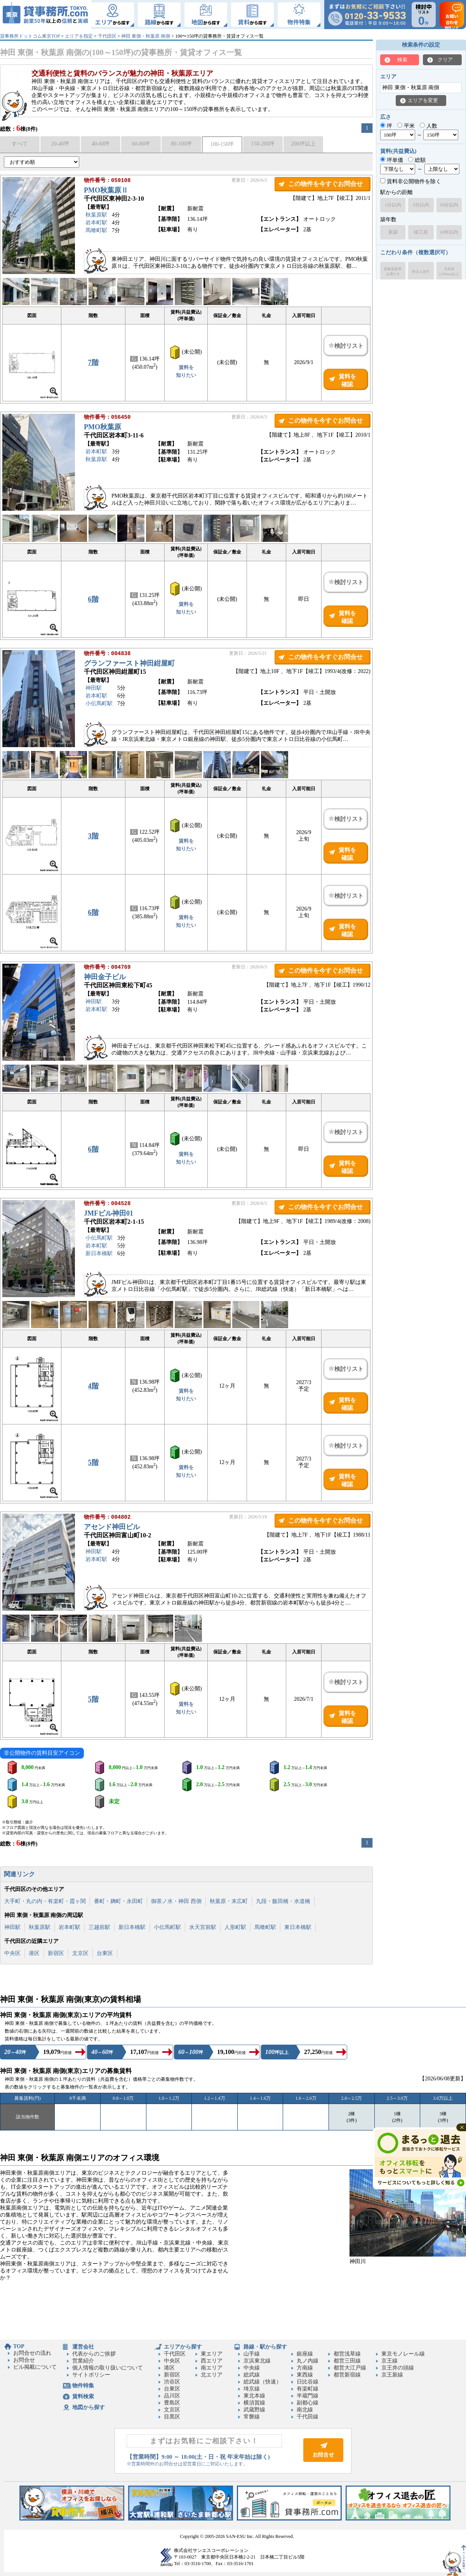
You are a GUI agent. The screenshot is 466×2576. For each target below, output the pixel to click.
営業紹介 (83, 2361)
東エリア (212, 2354)
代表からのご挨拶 (94, 2354)
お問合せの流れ (32, 2353)
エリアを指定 (79, 36)
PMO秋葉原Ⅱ (106, 191)
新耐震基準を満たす (393, 271)
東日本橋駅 (297, 1927)
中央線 (251, 2368)
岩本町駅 (96, 223)
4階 (93, 1386)
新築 (393, 232)
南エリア (212, 2368)
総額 (417, 160)
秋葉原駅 (96, 216)
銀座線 (305, 2354)
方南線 (305, 2368)
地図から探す (88, 2407)
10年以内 (449, 232)
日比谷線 (307, 2382)
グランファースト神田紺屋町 (129, 664)
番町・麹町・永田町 (118, 1901)
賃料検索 (83, 2396)
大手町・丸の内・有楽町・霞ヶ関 (45, 1901)
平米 (406, 126)
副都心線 (307, 2403)
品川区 (172, 2396)
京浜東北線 (257, 2361)
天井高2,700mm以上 (449, 271)
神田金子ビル (105, 978)
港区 (34, 1953)
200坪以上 (303, 144)
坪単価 (391, 160)
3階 (93, 836)
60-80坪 (141, 144)
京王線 (389, 2361)
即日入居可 (420, 272)
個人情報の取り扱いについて (107, 2368)
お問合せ (24, 2360)
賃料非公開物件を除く (410, 181)
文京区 (80, 1953)
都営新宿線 (347, 2375)
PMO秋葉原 (102, 428)
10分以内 (449, 205)
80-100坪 (181, 144)
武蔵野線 (254, 2410)
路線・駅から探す (265, 2347)
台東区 (105, 1953)
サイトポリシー (91, 2375)
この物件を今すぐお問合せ (325, 183)
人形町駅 (235, 1927)
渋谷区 (172, 2382)
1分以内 (393, 205)
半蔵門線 (307, 2396)
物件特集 (83, 2386)
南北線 (305, 2410)
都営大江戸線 (350, 2368)
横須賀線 (254, 2403)
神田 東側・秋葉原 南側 (145, 36)
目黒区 (172, 2417)
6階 (93, 599)
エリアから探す (183, 2347)
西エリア (212, 2361)
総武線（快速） (262, 2382)
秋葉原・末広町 (229, 1901)
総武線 (251, 2375)
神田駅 (93, 689)
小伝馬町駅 (99, 704)
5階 (93, 1462)
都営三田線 (347, 2361)
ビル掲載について (35, 2367)
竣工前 (421, 232)
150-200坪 (263, 144)
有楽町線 (307, 2389)
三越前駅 (99, 1927)
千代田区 (107, 36)
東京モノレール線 (403, 2354)
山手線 (251, 2354)
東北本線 (254, 2396)
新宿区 (56, 1953)
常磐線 (251, 2417)
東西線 (305, 2375)
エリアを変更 (423, 100)
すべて (20, 144)
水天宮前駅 (202, 1927)
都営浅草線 (347, 2354)
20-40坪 (60, 144)
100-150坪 (222, 144)
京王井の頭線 (397, 2368)
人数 (428, 126)
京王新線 (392, 2375)
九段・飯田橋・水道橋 (283, 1901)
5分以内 (421, 205)
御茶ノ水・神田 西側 (176, 1901)
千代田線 (307, 2417)
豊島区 (172, 2403)
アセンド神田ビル (112, 1528)
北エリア (212, 2375)
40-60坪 (101, 144)
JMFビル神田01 (108, 1214)
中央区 (12, 1953)
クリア (445, 59)
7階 (93, 362)
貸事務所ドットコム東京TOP (30, 36)
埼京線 (251, 2389)
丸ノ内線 (307, 2361)
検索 (402, 59)
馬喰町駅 (96, 231)
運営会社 (83, 2347)
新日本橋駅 (99, 1254)
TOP (18, 2346)
